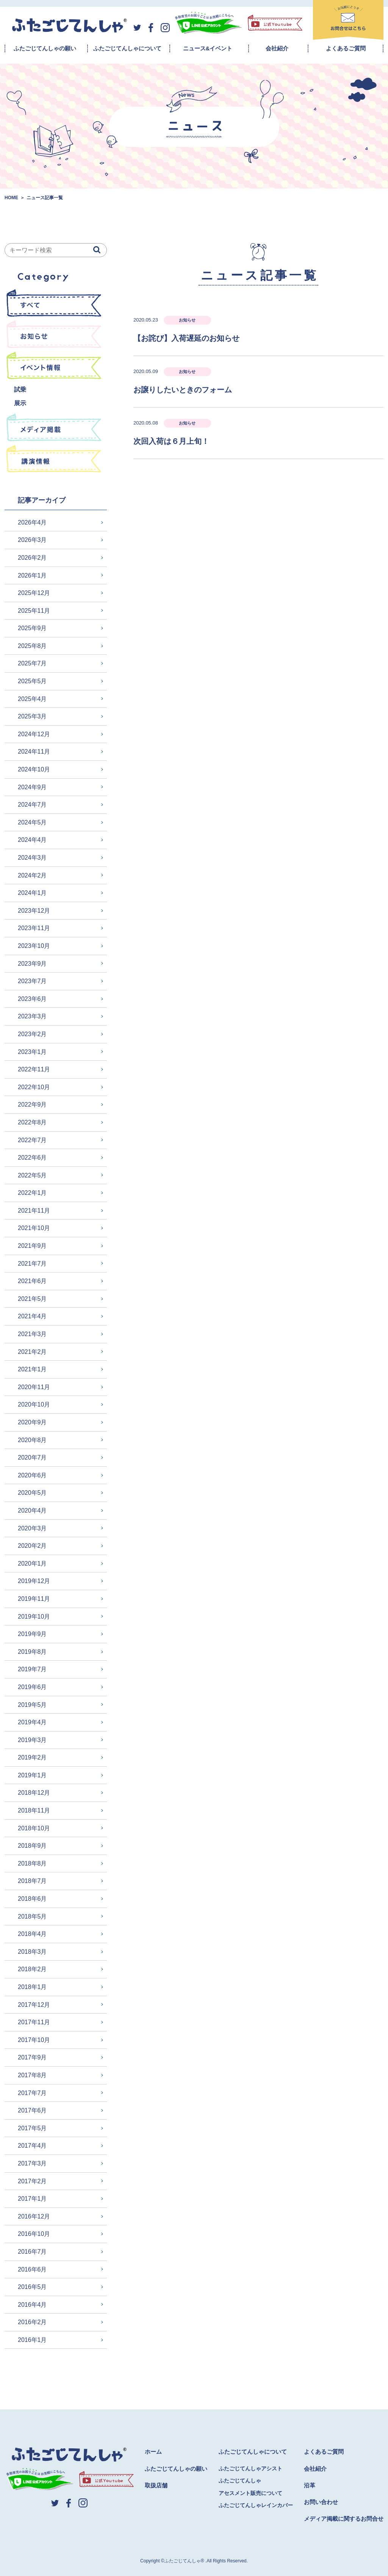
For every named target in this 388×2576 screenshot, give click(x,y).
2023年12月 (34, 910)
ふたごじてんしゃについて (127, 48)
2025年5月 (32, 681)
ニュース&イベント (208, 48)
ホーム (153, 2451)
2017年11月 (34, 2022)
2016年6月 (32, 2269)
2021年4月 (32, 1316)
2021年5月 (32, 1299)
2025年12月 (34, 593)
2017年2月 (32, 2181)
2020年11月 (34, 1387)
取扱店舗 (156, 2485)
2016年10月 (34, 2234)
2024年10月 (34, 769)
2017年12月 (34, 2004)
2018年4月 (32, 1934)
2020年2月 (32, 1545)
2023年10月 (34, 946)
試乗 (20, 389)
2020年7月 (32, 1457)
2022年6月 (32, 1157)
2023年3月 (32, 1016)
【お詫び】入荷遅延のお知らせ (186, 338)
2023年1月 (32, 1052)
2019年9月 (32, 1634)
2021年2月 (32, 1352)
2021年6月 (32, 1281)
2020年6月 (32, 1475)
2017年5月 (32, 2128)
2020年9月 (32, 1422)
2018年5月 (32, 1916)
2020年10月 (34, 1404)
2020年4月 (32, 1510)
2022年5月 (32, 1175)
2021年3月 (32, 1334)
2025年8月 (32, 646)
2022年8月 (32, 1122)
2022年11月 (34, 1069)
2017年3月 (32, 2163)
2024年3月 (32, 857)
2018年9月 (32, 1845)
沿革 (309, 2485)
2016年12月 (34, 2216)
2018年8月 (32, 1863)
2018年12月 (34, 1792)
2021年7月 (32, 1263)
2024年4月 (32, 840)
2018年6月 (32, 1898)
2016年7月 (32, 2251)
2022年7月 (32, 1140)
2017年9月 (32, 2057)
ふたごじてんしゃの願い (45, 48)
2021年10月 (34, 1228)
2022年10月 (34, 1087)
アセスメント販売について (250, 2493)
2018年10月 (34, 1828)
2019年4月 (32, 1722)
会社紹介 (277, 48)
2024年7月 (32, 804)
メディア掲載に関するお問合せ (343, 2518)
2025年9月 (32, 628)
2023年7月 (32, 981)
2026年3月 (32, 540)
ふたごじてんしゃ (240, 2481)
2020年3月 (32, 1528)
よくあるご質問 (346, 48)
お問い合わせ (321, 2502)
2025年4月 (32, 699)
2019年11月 (34, 1599)
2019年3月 (32, 1740)
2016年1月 (32, 2340)
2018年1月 (32, 1987)
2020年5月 (32, 1492)
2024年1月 (32, 893)
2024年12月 (34, 734)
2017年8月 (32, 2075)
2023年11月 (34, 928)
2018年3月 (32, 1951)
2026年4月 (32, 522)
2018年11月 (34, 1810)
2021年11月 (34, 1210)
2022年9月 (32, 1104)
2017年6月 (32, 2110)
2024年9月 (32, 787)
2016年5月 (32, 2287)
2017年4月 (32, 2145)
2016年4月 (32, 2304)
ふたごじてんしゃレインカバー (256, 2505)
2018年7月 (32, 1881)
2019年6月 (32, 1687)
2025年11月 (34, 610)
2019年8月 (32, 1652)
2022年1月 (32, 1193)
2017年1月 (32, 2198)
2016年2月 (32, 2322)
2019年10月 (34, 1616)
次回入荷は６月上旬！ (171, 441)
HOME (11, 197)
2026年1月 (32, 575)
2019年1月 (32, 1775)
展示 (20, 403)
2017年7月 (32, 2093)
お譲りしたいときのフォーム (182, 390)
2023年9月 (32, 963)
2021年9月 (32, 1246)
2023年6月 (32, 999)
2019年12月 (34, 1581)
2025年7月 (32, 663)
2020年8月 (32, 1440)
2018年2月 (32, 1969)
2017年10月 (34, 2040)
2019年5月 (32, 1705)
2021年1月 (32, 1369)
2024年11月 (34, 751)
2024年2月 (32, 875)
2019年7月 (32, 1669)
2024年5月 (32, 822)
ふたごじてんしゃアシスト (250, 2468)
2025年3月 (32, 716)
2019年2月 (32, 1757)
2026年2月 (32, 557)
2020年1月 (32, 1563)
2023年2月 (32, 1034)
